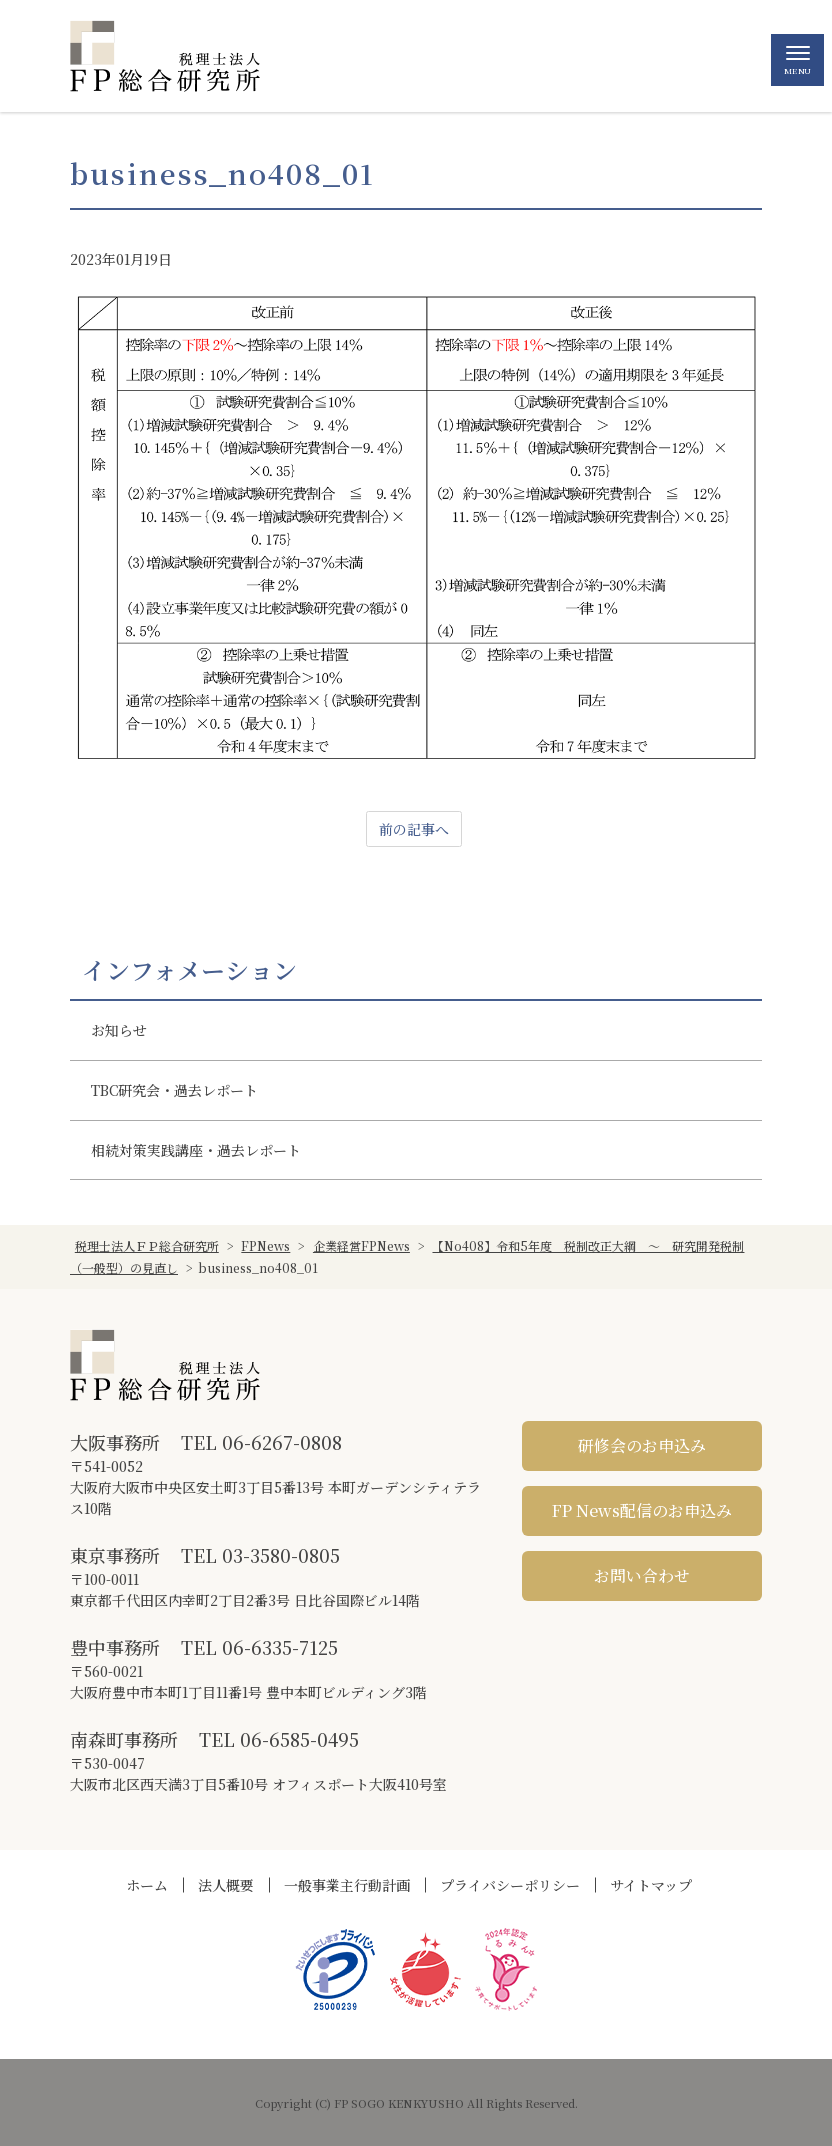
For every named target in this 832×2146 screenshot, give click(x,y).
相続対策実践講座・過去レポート (196, 1150)
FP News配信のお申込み (642, 1510)
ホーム (147, 1885)
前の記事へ (414, 829)
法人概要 (226, 1885)
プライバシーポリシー (510, 1885)
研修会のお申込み (642, 1445)
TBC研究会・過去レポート (174, 1090)
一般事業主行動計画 (347, 1885)
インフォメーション (189, 970)
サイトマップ (651, 1885)
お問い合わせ (642, 1575)
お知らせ (119, 1030)
